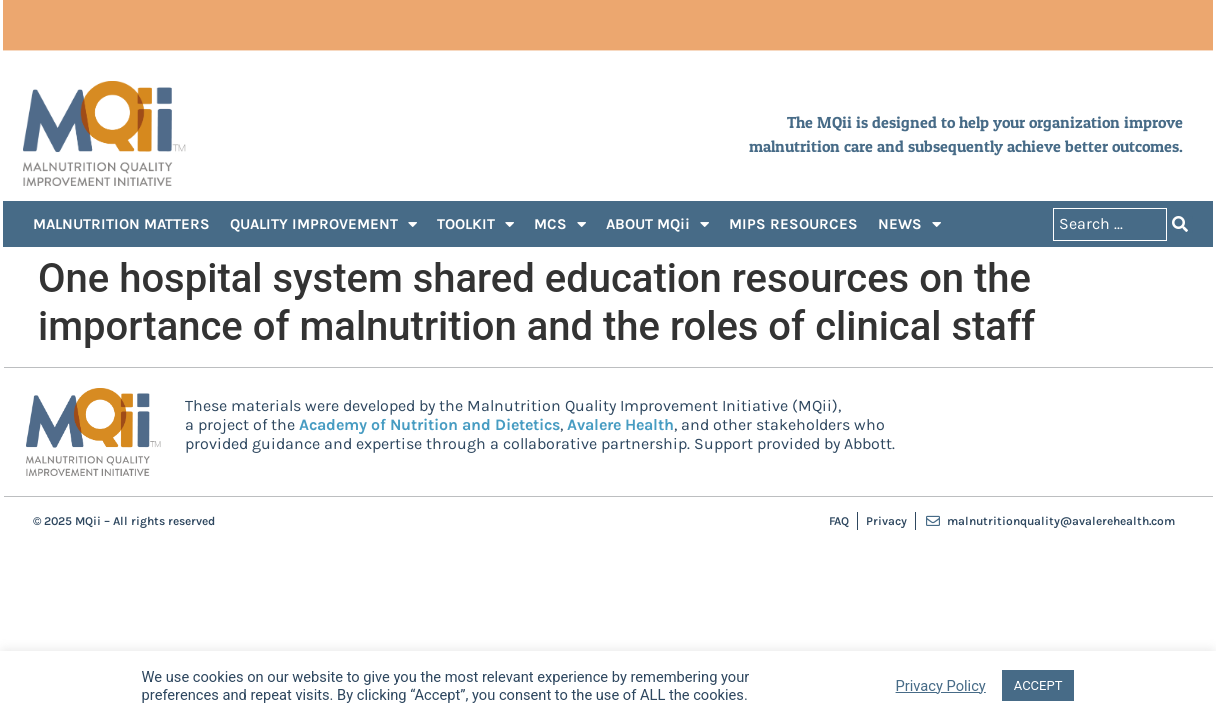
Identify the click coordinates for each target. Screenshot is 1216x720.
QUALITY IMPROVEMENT (323, 224)
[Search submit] (1180, 224)
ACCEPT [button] (1038, 685)
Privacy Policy (941, 686)
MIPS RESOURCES (793, 224)
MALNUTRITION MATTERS (121, 224)
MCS (560, 224)
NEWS (909, 224)
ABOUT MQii (657, 224)
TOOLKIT (475, 224)
